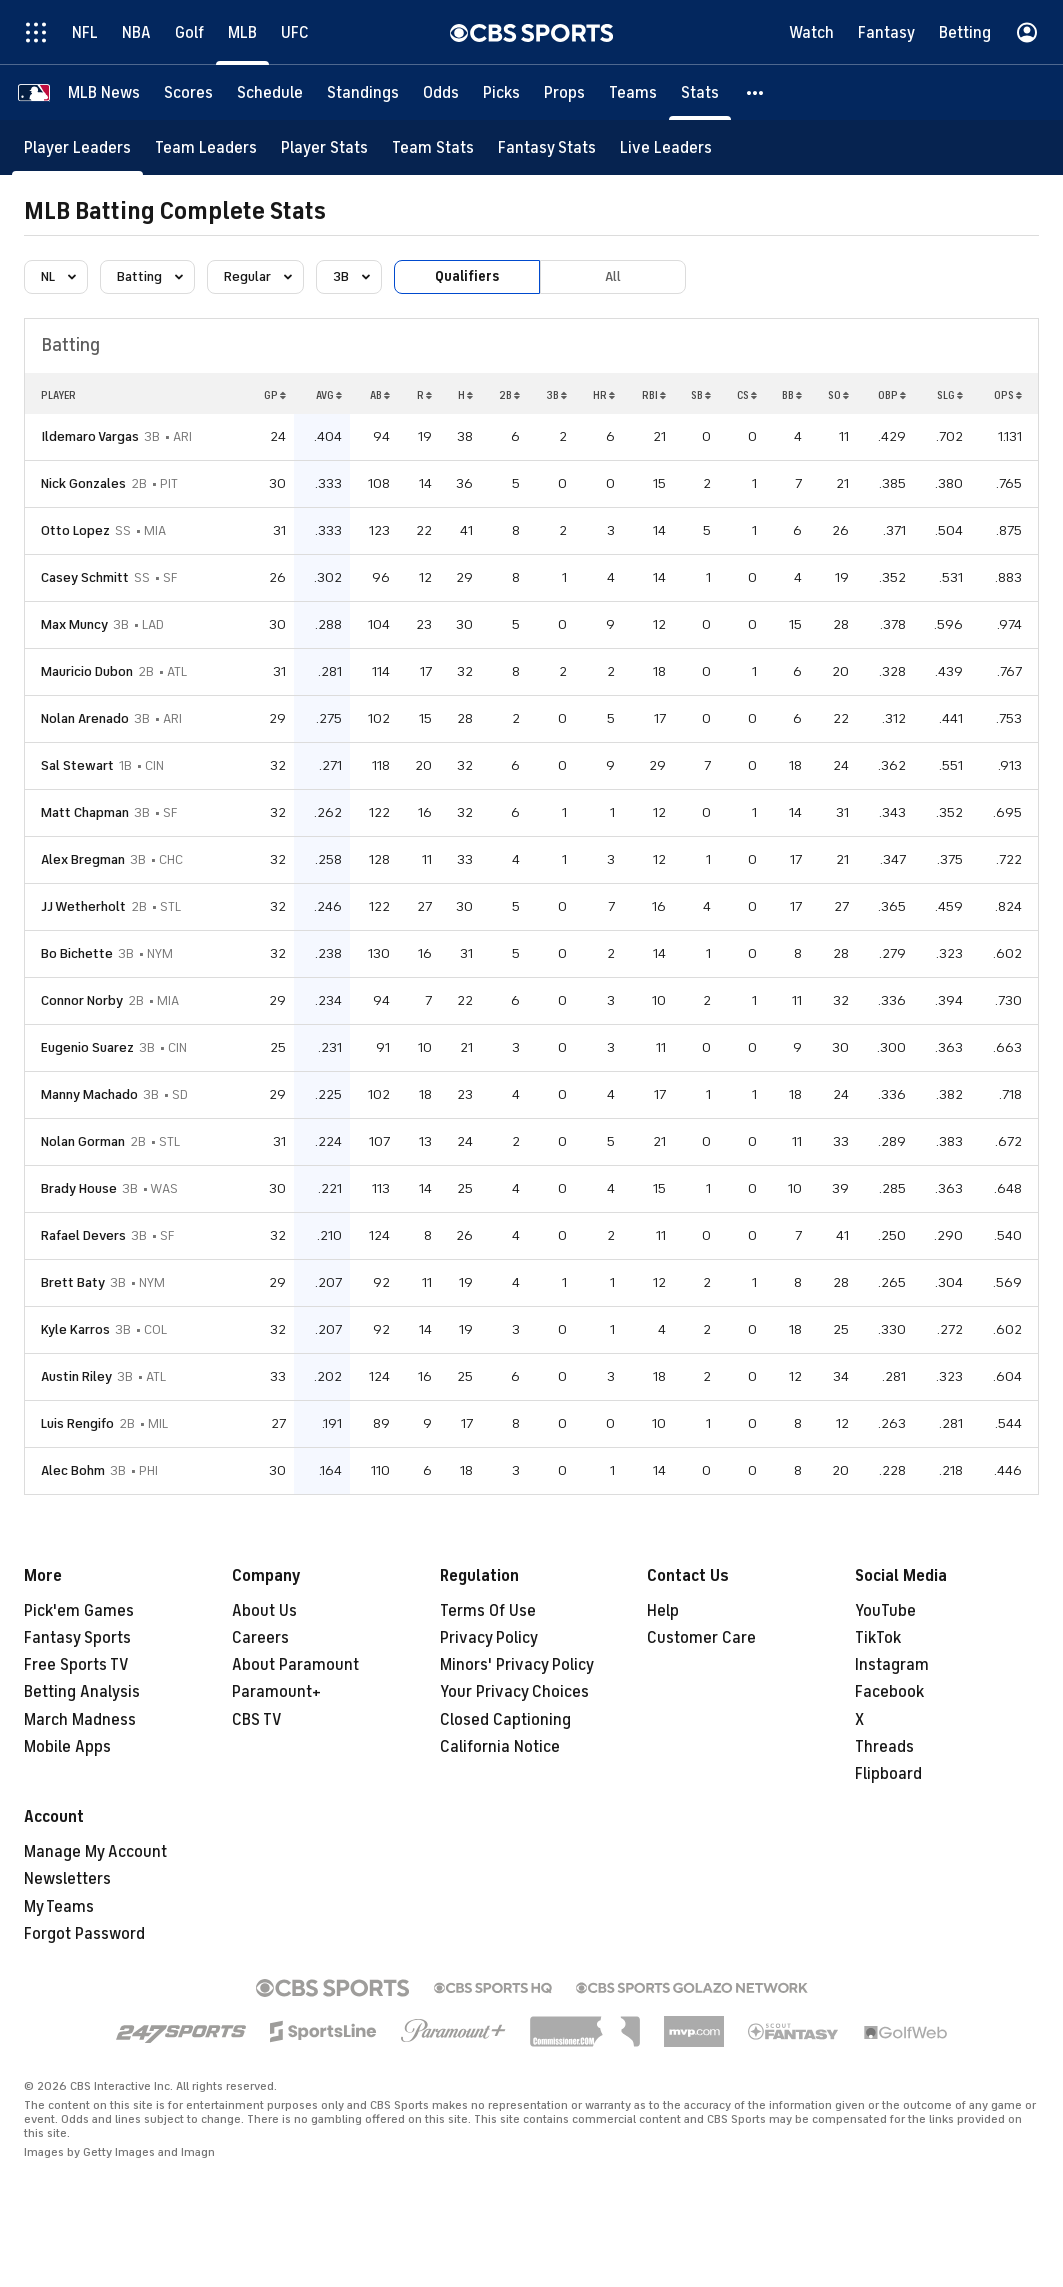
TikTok (878, 1638)
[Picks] (501, 92)
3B (556, 395)
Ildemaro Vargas (90, 436)
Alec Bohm (73, 1470)
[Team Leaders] (206, 147)
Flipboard (888, 1774)
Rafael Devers (83, 1235)
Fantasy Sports (77, 1638)
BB (792, 395)
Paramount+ (276, 1692)
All (613, 276)
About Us (264, 1611)
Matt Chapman (85, 812)
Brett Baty (73, 1282)
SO (838, 395)
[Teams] (633, 92)
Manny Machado (89, 1094)
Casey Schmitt (85, 577)
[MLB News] (104, 92)
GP (275, 395)
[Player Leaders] (77, 147)
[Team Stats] (433, 147)
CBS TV (257, 1720)
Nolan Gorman (83, 1141)
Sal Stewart (77, 765)
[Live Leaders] (666, 147)
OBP (892, 395)
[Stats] (700, 92)
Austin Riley (76, 1376)
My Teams (59, 1907)
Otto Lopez (75, 530)
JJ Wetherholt (83, 906)
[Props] (564, 92)
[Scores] (188, 92)
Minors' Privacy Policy (517, 1665)
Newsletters (67, 1879)
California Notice (500, 1747)
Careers (260, 1638)
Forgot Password (84, 1934)
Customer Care (701, 1638)
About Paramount (295, 1665)
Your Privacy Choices (514, 1692)
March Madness (80, 1720)
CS (747, 395)
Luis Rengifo (77, 1423)
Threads (884, 1747)
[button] (756, 92)
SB (701, 395)
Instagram (892, 1665)
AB (380, 395)
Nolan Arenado (85, 718)
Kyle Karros (75, 1329)
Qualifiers (467, 276)
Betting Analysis (82, 1692)
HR (604, 395)
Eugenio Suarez (87, 1047)
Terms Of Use (488, 1611)
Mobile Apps (67, 1747)
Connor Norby (82, 1000)
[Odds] (441, 92)
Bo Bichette (77, 953)
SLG (950, 395)
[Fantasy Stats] (547, 147)
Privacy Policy (489, 1638)
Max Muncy (74, 624)
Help (663, 1611)
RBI (654, 395)
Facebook (889, 1692)
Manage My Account (95, 1852)
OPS (1008, 395)
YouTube (885, 1611)
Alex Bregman (83, 859)
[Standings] (363, 92)
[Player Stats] (324, 147)
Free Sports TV (76, 1665)
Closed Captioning (505, 1720)
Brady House (79, 1188)
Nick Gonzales (83, 483)
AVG (329, 395)
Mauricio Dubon (87, 671)
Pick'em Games (79, 1611)
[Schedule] (270, 92)
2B (509, 395)
